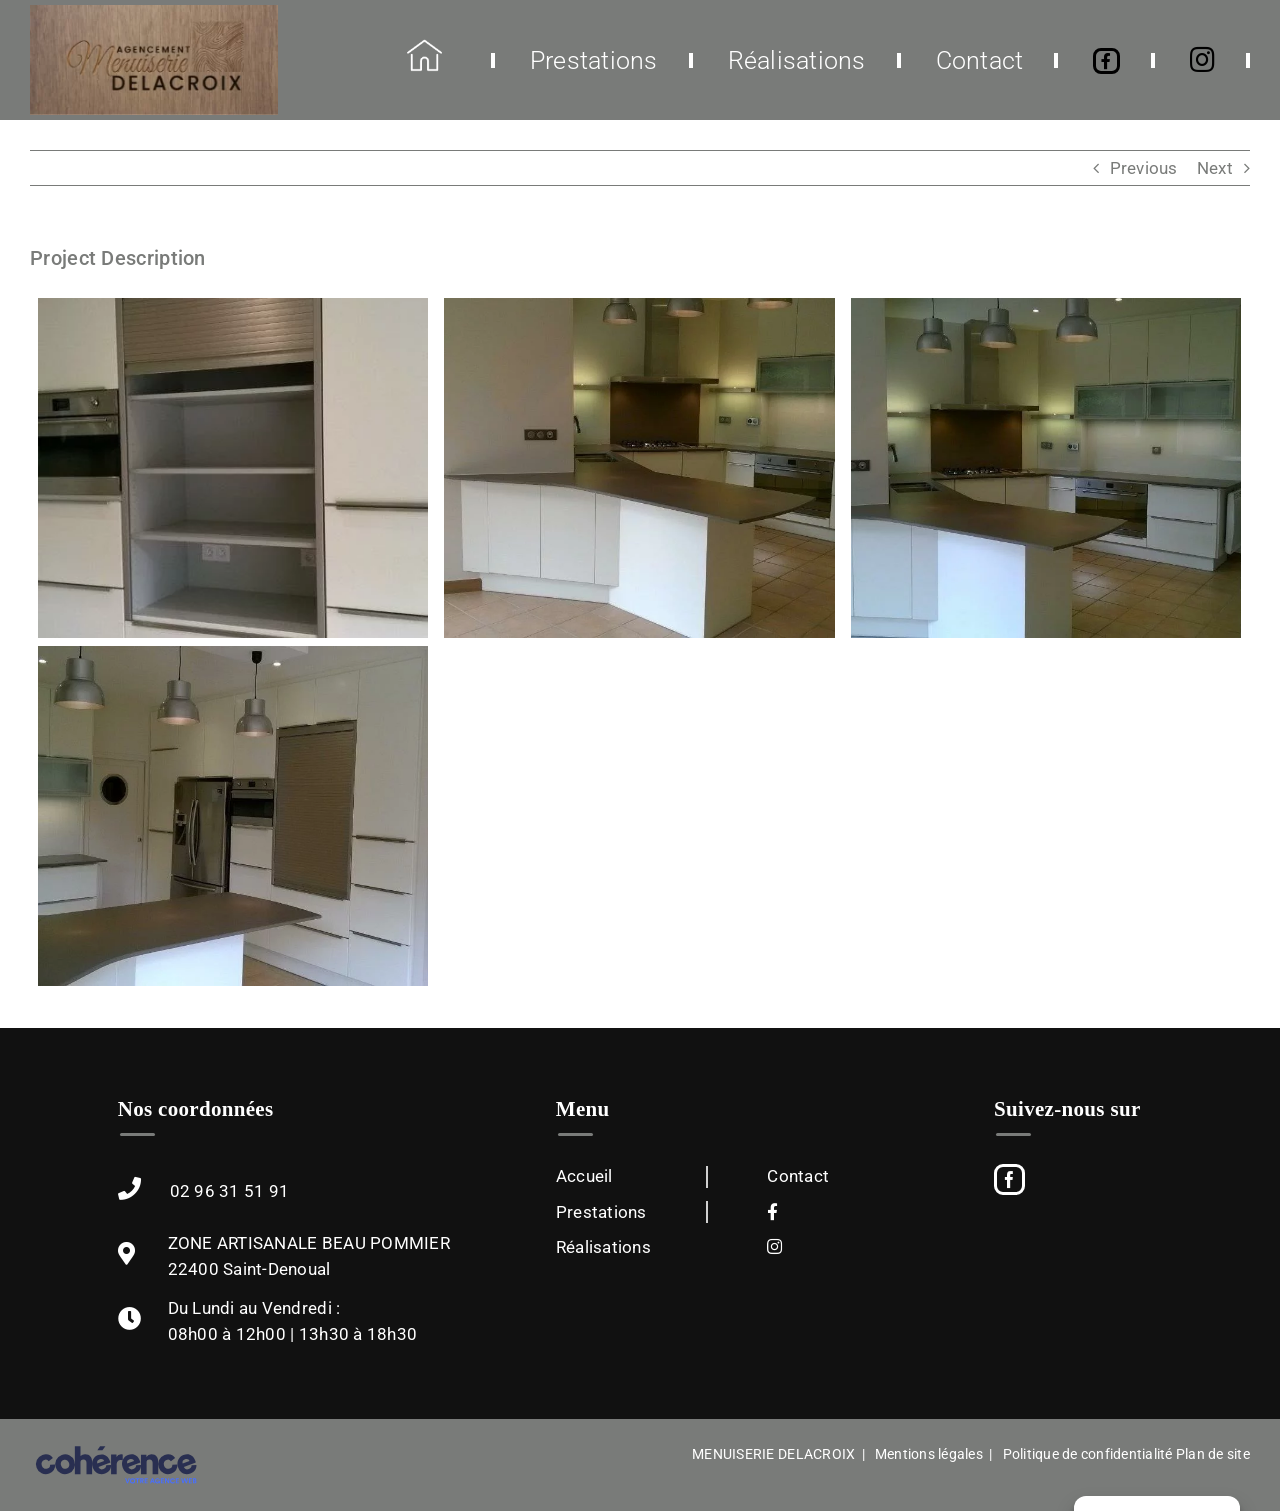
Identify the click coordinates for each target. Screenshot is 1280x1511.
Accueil (584, 1176)
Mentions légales (929, 1454)
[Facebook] (1009, 1179)
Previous (1144, 168)
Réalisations (603, 1247)
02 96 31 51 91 (230, 1191)
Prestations (601, 1212)
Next (1215, 168)
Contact (798, 1176)
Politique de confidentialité (1088, 1454)
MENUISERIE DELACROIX (773, 1454)
